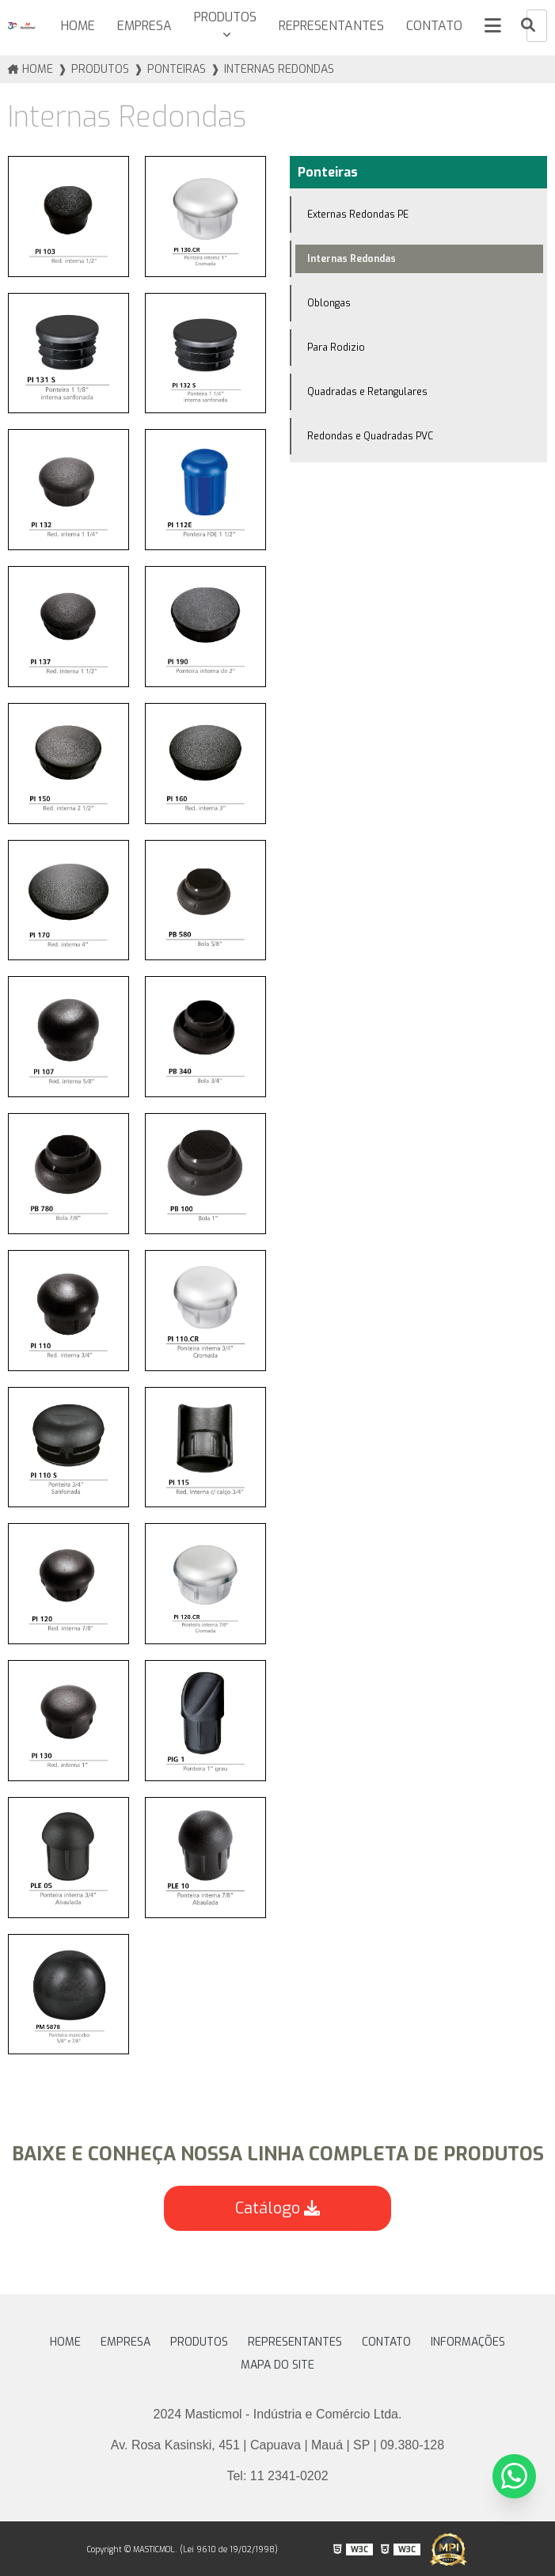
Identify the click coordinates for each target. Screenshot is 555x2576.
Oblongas (329, 302)
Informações (468, 2341)
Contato (433, 25)
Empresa (140, 25)
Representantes (329, 25)
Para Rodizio (336, 346)
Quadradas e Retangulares (367, 391)
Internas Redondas (351, 258)
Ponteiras (328, 171)
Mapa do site (277, 2364)
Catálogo (277, 2208)
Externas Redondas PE (358, 213)
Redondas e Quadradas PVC (370, 435)
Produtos (221, 17)
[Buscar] (528, 25)
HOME (74, 25)
